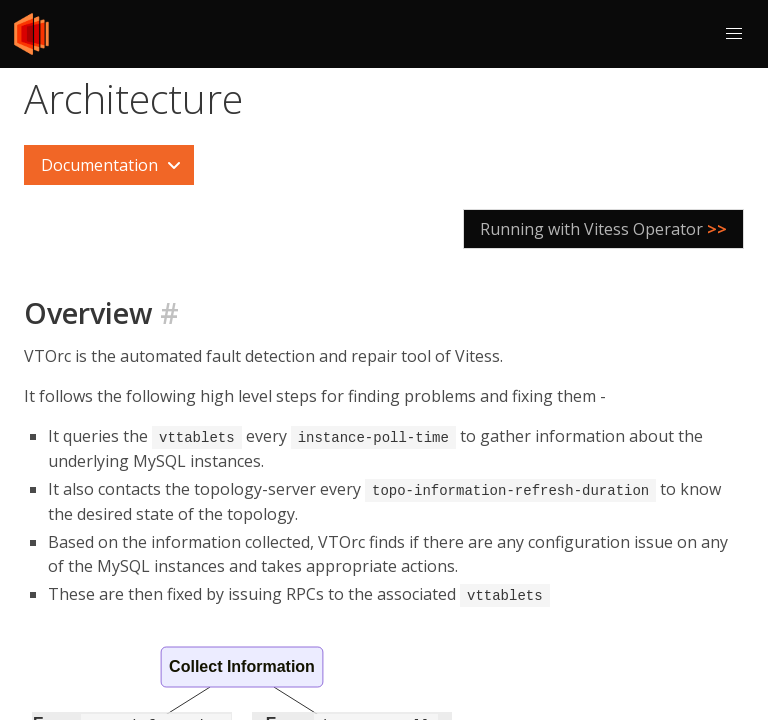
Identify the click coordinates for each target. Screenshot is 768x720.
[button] (734, 34)
